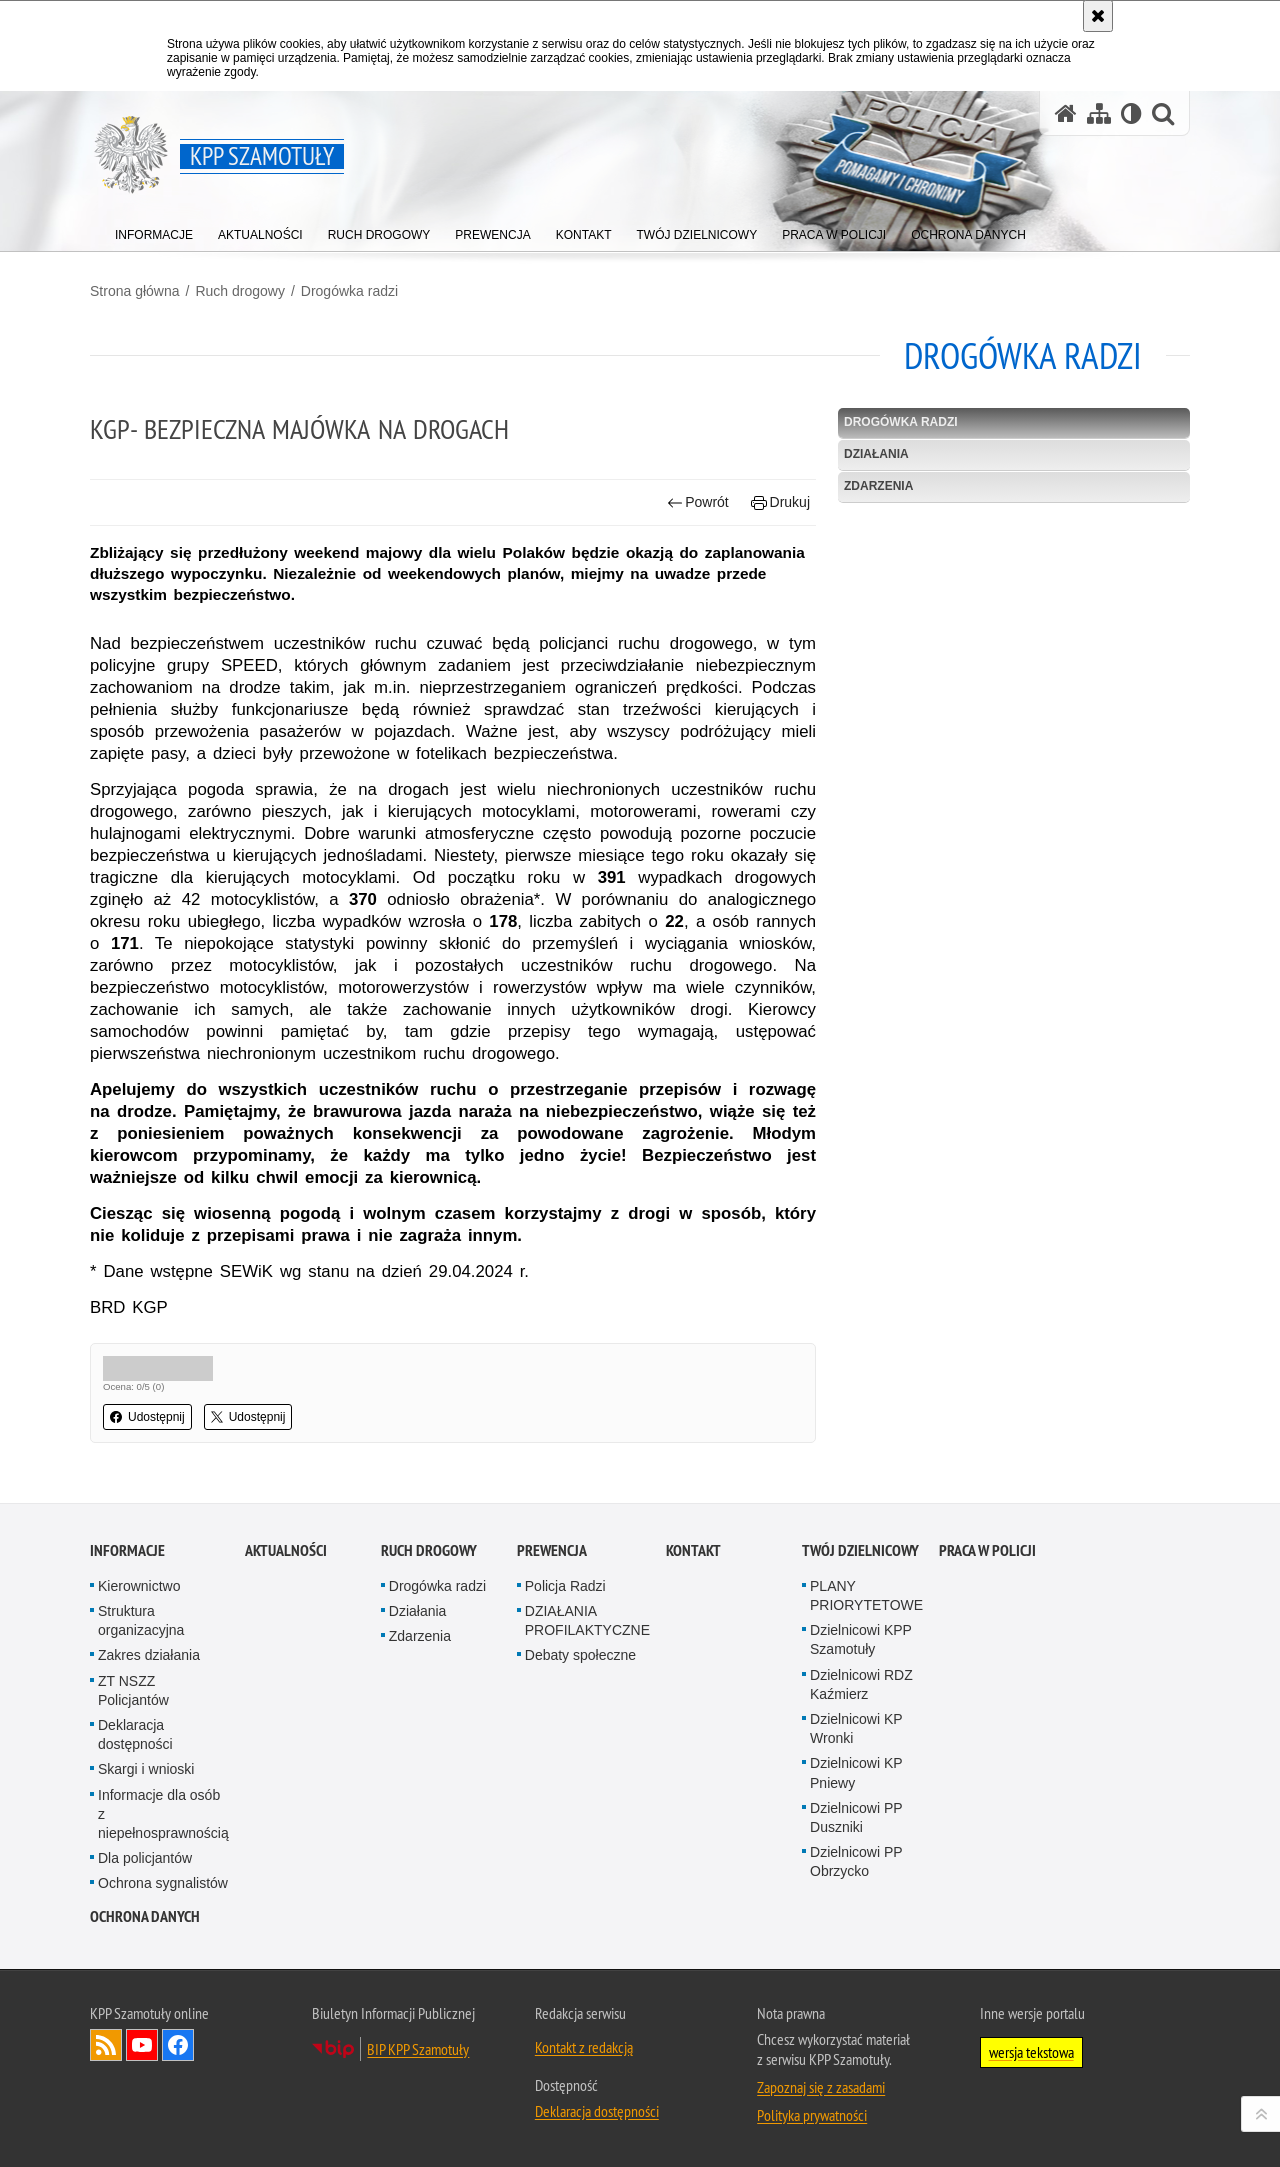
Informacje (127, 1550)
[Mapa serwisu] (1099, 113)
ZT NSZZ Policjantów (133, 1690)
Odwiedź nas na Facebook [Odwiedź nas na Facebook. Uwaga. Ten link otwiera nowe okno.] (178, 2045)
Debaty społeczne (580, 1655)
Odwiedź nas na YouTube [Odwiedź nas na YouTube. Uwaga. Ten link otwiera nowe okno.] (142, 2045)
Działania (876, 454)
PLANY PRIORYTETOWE (866, 1595)
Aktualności (286, 1550)
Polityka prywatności (812, 2115)
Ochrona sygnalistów (163, 1883)
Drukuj (780, 502)
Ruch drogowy (240, 291)
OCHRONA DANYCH (145, 1916)
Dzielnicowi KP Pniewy (856, 1772)
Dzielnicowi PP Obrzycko (856, 1861)
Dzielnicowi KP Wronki (856, 1728)
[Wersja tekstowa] (1131, 113)
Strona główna (135, 291)
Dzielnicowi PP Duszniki (856, 1817)
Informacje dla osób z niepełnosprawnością (163, 1814)
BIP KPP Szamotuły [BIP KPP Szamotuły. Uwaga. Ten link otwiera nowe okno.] (418, 2049)
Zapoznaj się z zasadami (821, 2087)
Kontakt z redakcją (584, 2047)
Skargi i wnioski (146, 1769)
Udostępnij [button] (147, 1417)
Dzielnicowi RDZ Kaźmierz (861, 1684)
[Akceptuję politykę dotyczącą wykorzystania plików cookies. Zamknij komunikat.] (1098, 16)
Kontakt (693, 1550)
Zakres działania (149, 1655)
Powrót (698, 502)
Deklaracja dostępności (135, 1734)
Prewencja (552, 1550)
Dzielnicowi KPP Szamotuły (861, 1639)
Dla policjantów (145, 1858)
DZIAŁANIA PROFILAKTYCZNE (587, 1620)
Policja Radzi (565, 1586)
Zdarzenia (878, 486)
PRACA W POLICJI (987, 1550)
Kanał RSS (106, 2045)
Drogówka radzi (349, 291)
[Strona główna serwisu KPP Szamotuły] (1066, 113)
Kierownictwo (139, 1586)
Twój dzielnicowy (860, 1550)
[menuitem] (154, 230)
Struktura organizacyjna (141, 1620)
